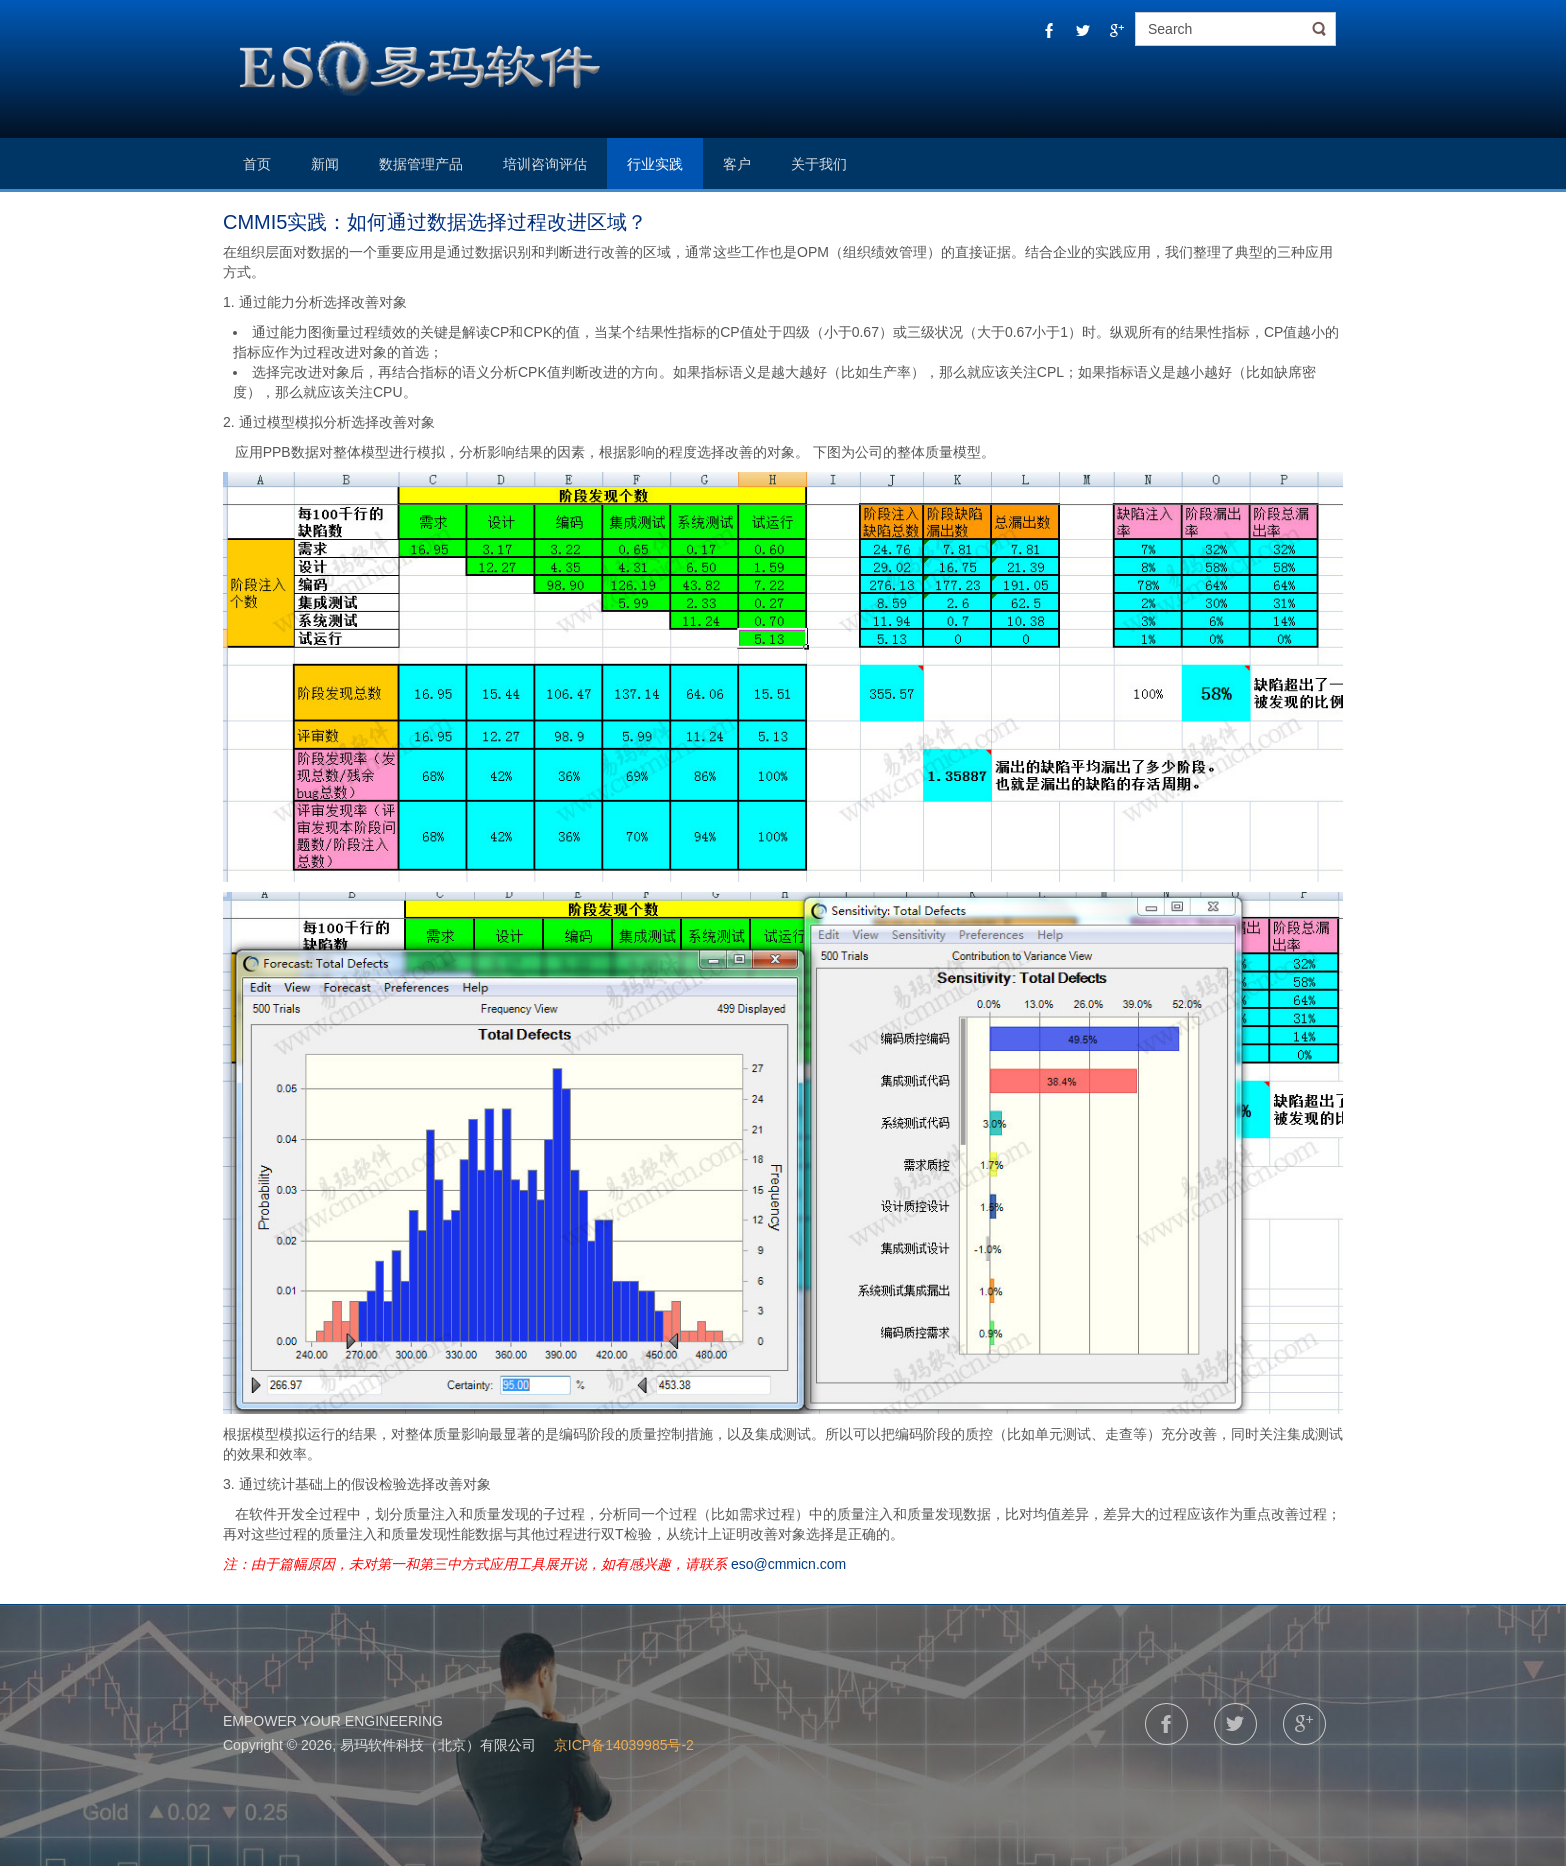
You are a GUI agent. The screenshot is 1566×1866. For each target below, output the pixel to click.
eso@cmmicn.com (788, 1564)
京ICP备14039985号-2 (622, 1745)
